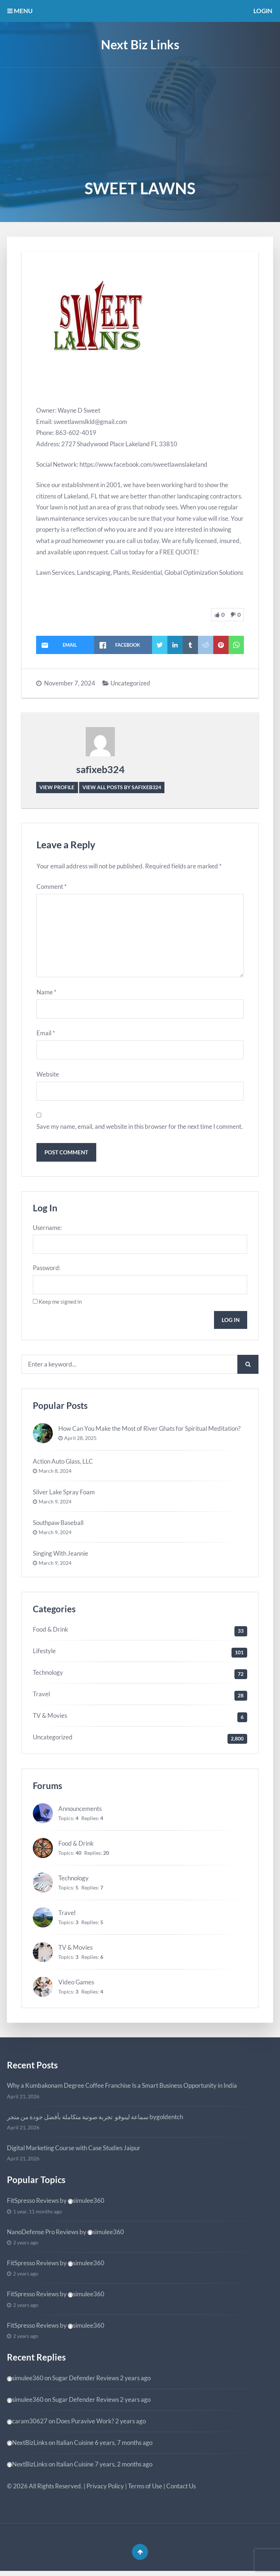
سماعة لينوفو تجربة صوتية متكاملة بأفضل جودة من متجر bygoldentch (95, 2120)
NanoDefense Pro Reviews (42, 2235)
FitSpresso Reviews (33, 2204)
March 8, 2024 (55, 1475)
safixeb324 (100, 769)
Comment (51, 887)
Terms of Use (145, 2489)
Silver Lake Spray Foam (64, 1495)
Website (47, 1076)
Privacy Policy (105, 2489)
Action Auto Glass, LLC (63, 1465)
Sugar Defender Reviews (85, 2382)
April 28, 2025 (80, 1442)
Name (46, 993)
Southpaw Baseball (58, 1526)
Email (45, 1035)
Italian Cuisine (75, 2446)
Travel (41, 1698)
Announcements (80, 1812)
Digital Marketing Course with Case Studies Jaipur (73, 2152)
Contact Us (181, 2489)
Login (262, 11)
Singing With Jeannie (60, 1557)
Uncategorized (130, 683)
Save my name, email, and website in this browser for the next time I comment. (139, 1128)
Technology (48, 1676)
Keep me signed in (60, 1305)
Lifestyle (44, 1655)
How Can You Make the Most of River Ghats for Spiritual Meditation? (149, 1432)
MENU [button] (19, 11)
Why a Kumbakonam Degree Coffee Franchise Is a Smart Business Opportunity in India (122, 2089)
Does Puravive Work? (85, 2424)
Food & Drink (50, 1633)
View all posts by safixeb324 (122, 787)
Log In (230, 1323)
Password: (47, 1271)
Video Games (76, 1986)
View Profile (57, 787)
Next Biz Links (140, 44)
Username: (47, 1230)
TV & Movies (50, 1719)
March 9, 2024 (55, 1506)
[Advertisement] (140, 122)
